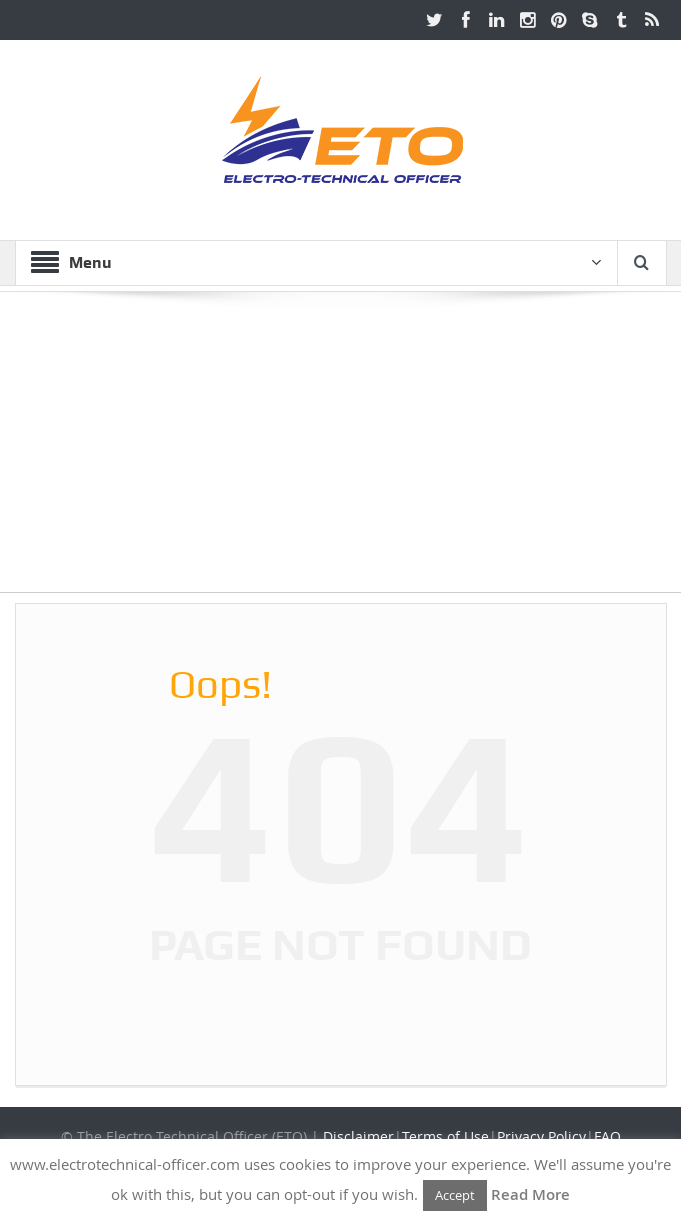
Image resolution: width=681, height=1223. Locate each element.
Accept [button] (455, 1195)
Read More (530, 1194)
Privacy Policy (541, 1136)
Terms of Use (445, 1136)
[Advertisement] (340, 452)
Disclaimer (358, 1136)
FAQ (607, 1136)
